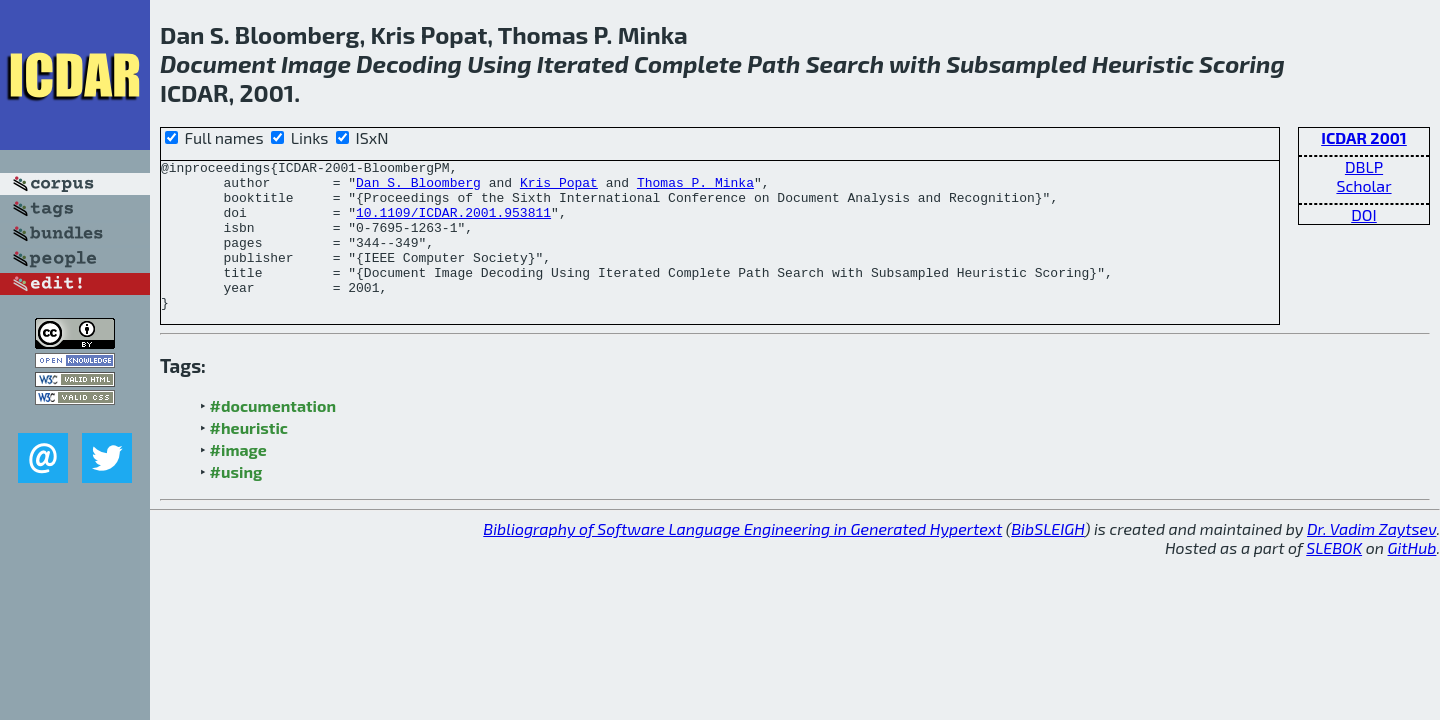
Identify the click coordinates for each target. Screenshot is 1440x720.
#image (238, 479)
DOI (1364, 214)
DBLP (1364, 166)
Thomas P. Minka (695, 188)
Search (845, 63)
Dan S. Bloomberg (418, 188)
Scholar (1363, 185)
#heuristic (249, 457)
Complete (688, 63)
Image (316, 63)
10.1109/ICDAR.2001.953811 (453, 224)
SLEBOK (1334, 577)
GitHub (1412, 577)
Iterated (583, 63)
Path (773, 63)
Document (218, 63)
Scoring (1242, 63)
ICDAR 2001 (1364, 137)
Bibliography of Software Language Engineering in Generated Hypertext (742, 558)
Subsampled (1016, 63)
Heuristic (1143, 63)
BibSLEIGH (1047, 558)
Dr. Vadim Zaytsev (1371, 558)
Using (499, 63)
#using (236, 501)
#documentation (273, 435)
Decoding (409, 63)
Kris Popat (559, 188)
